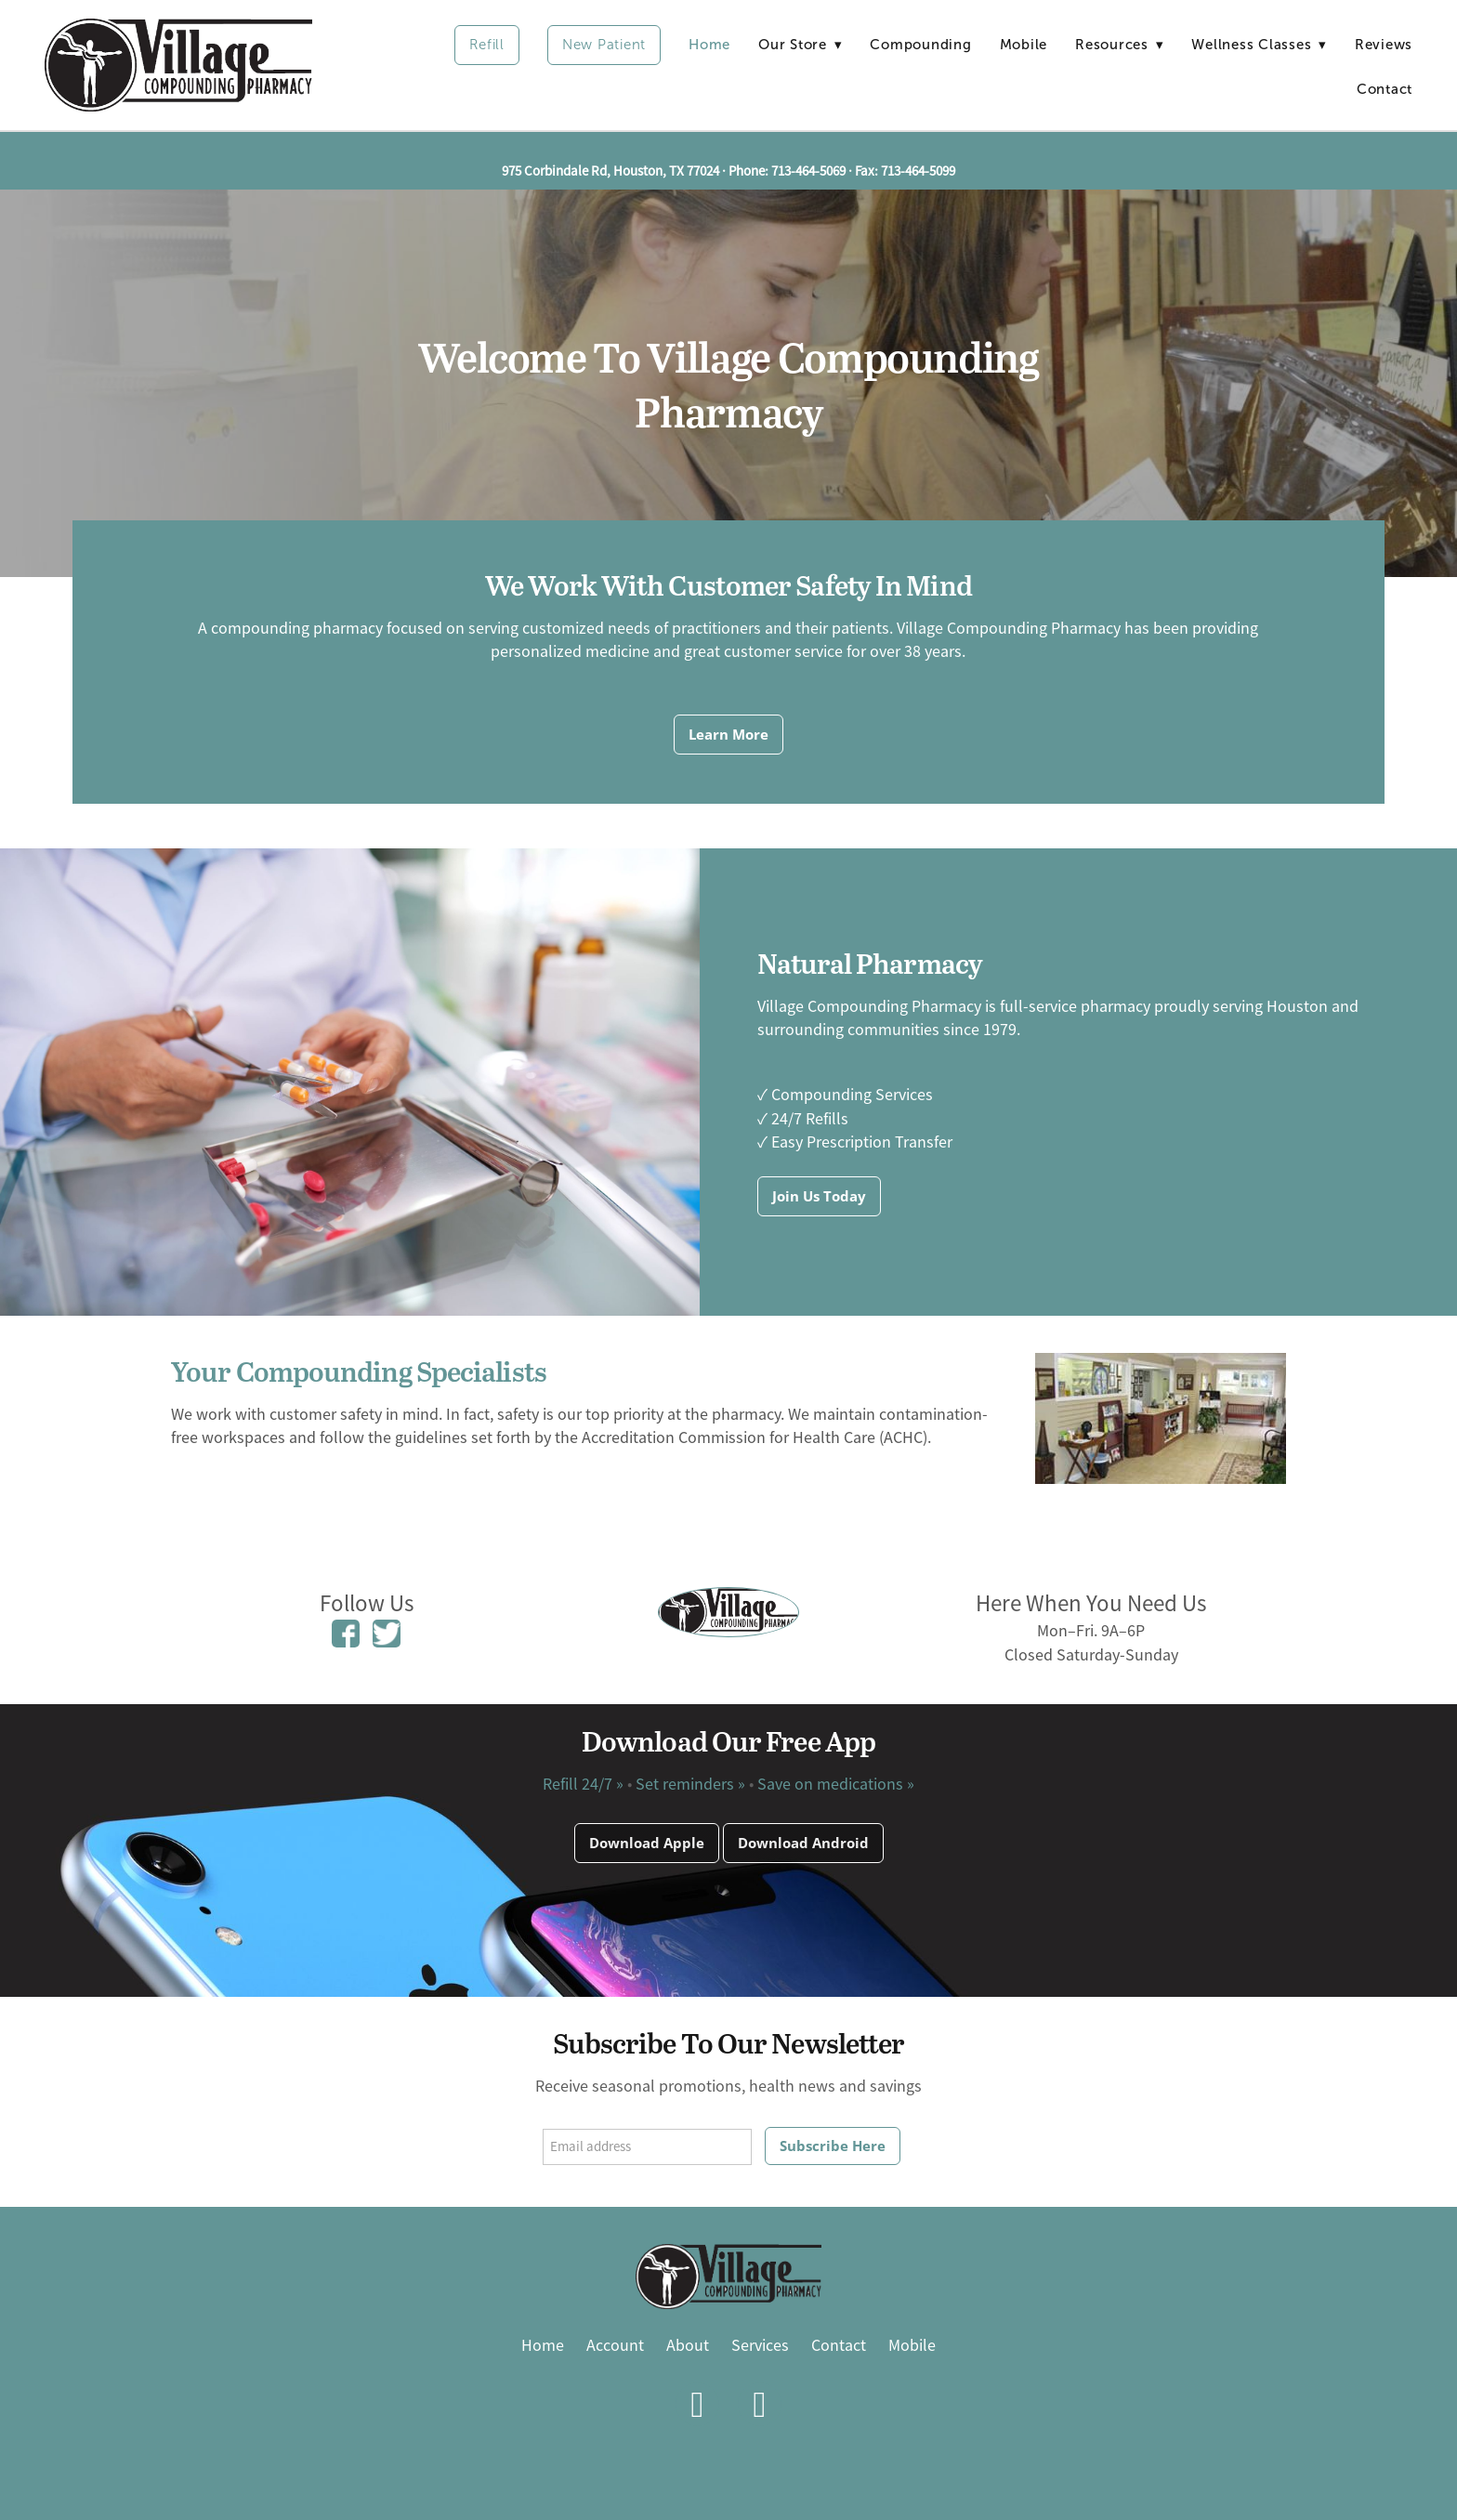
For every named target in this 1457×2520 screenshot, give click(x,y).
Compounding (920, 44)
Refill (487, 44)
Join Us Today (819, 1196)
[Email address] (647, 2147)
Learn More (728, 734)
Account (615, 2345)
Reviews (1383, 44)
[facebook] (697, 2404)
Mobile (1024, 44)
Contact (1384, 89)
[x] (759, 2404)
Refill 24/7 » (583, 1784)
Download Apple (646, 1842)
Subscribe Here (833, 2145)
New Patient (604, 44)
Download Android (803, 1842)
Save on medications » (835, 1784)
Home (709, 44)
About (687, 2345)
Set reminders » (690, 1784)
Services (760, 2345)
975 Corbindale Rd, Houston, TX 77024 (610, 170)
